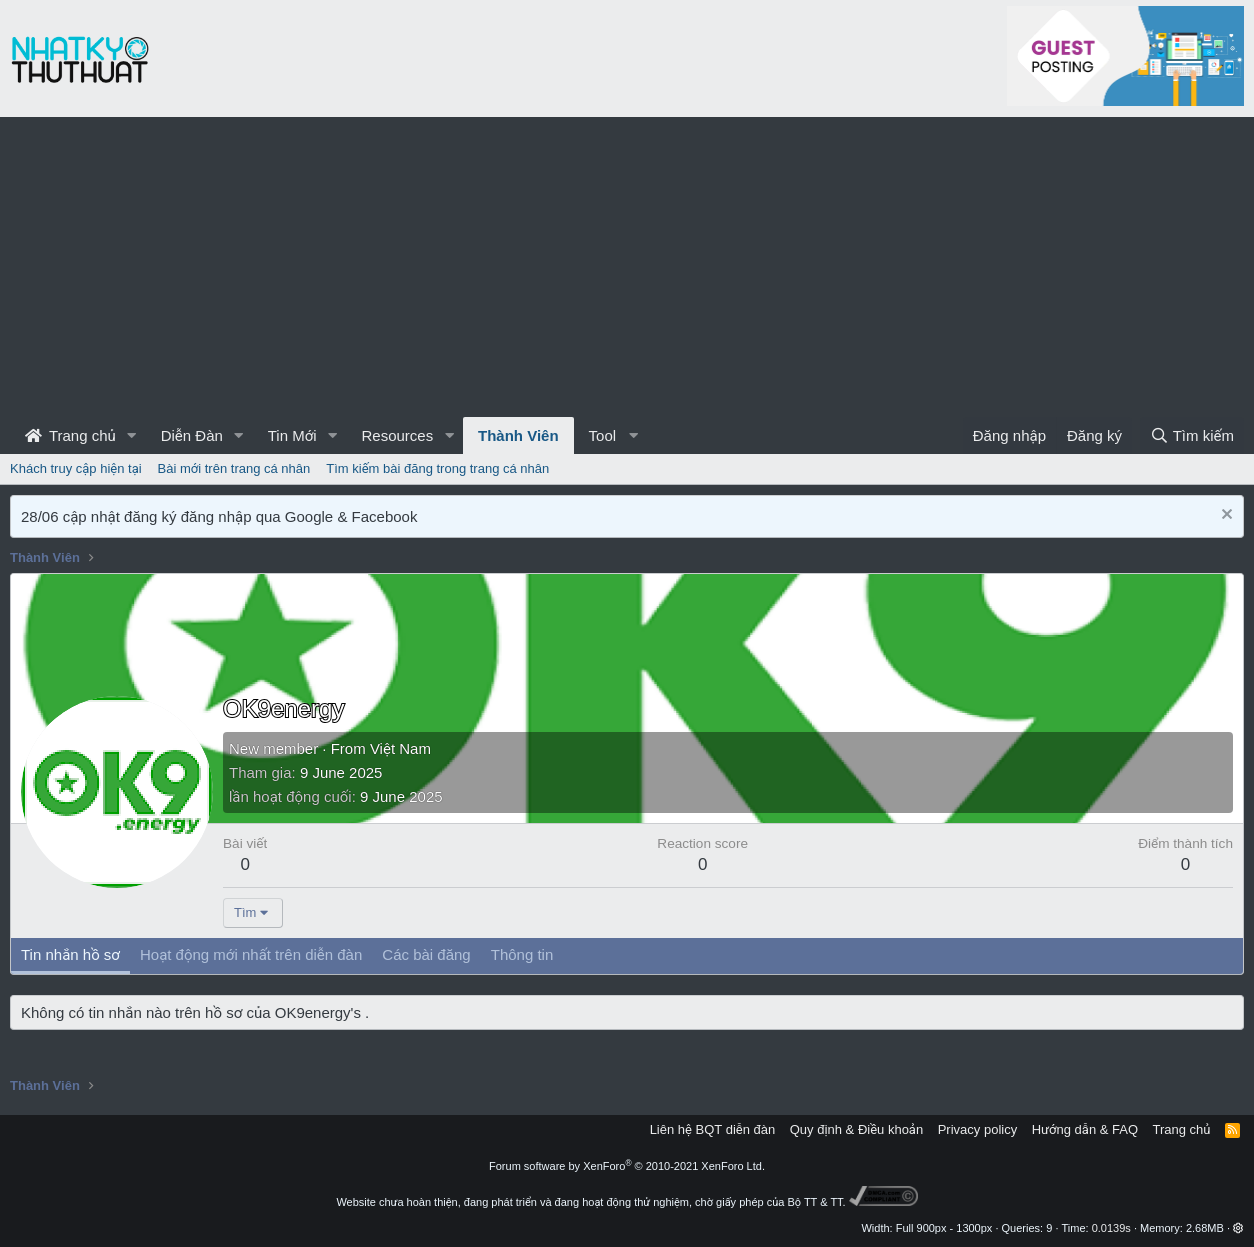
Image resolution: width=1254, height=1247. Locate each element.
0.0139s (1111, 1228)
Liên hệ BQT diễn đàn (713, 1129)
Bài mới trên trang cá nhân (234, 468)
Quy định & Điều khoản (856, 1129)
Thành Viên (518, 435)
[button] (132, 435)
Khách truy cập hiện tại (76, 468)
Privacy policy (977, 1129)
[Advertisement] (627, 267)
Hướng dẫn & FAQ (1085, 1129)
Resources (397, 435)
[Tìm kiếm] (1192, 435)
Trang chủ (70, 435)
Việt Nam (400, 748)
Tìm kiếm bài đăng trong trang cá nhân (437, 468)
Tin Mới (292, 435)
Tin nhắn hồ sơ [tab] (70, 954)
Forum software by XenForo (627, 1166)
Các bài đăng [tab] (426, 954)
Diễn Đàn (192, 435)
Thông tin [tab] (522, 954)
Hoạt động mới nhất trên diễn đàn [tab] (251, 954)
